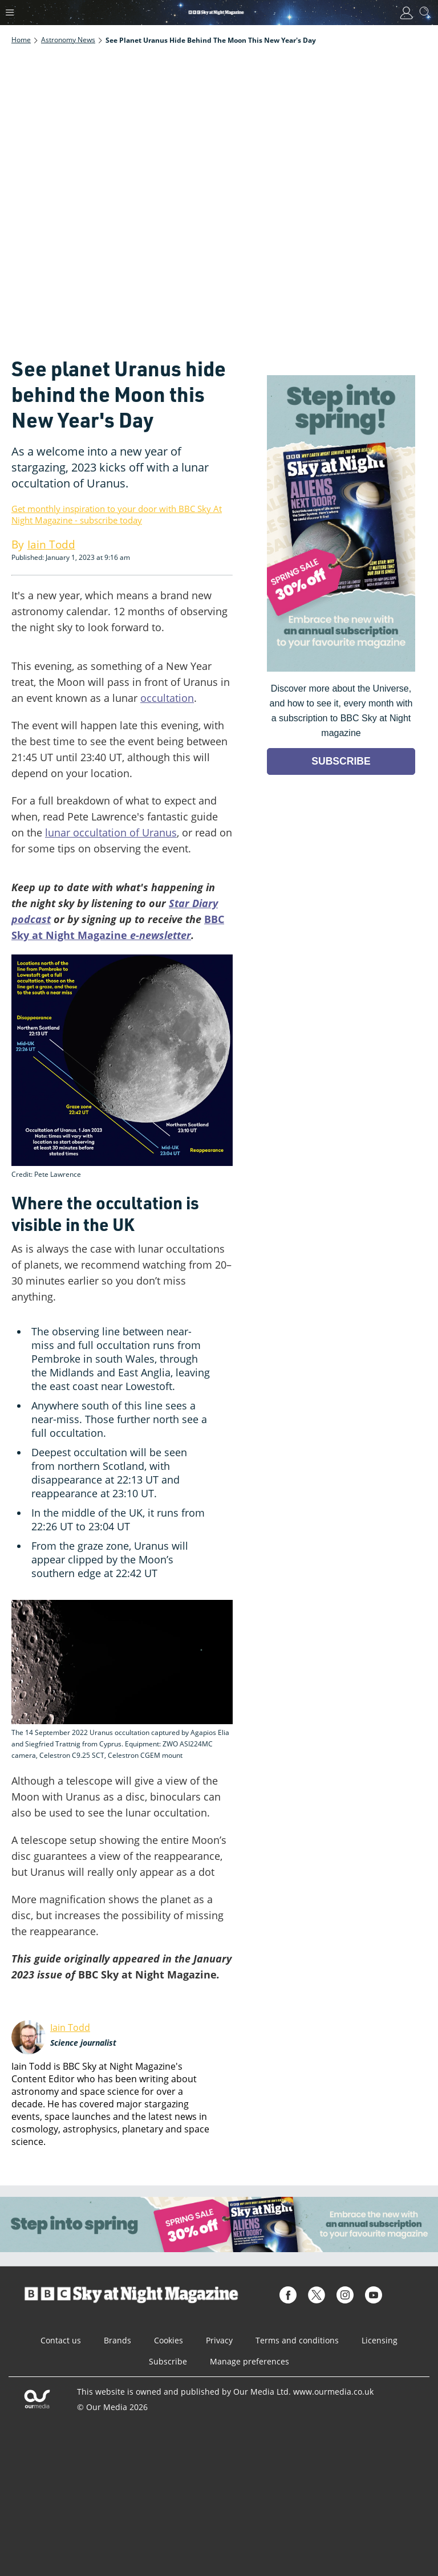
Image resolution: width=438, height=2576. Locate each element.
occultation (167, 698)
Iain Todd (70, 2027)
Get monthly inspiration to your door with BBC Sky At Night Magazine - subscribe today (116, 514)
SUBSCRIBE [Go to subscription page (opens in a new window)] (341, 761)
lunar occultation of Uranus (111, 832)
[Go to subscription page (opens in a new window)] (341, 668)
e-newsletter (159, 935)
